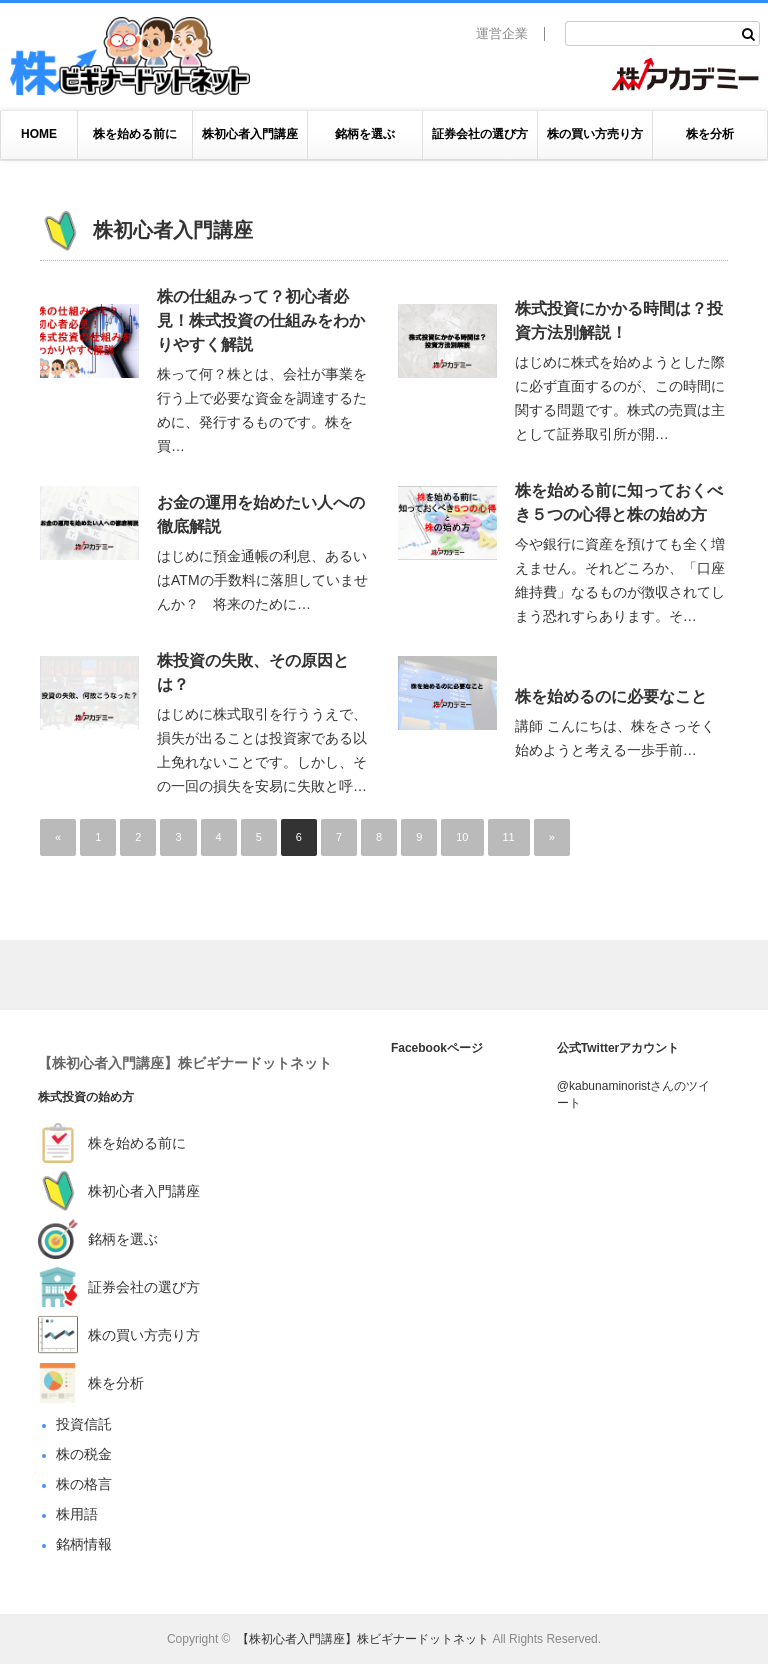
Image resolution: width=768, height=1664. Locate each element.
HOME (39, 134)
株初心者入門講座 (250, 134)
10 (462, 837)
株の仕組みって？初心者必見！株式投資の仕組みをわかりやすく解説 (261, 320)
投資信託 (84, 1424)
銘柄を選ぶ (365, 134)
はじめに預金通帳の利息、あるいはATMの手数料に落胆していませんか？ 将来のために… (262, 580)
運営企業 (502, 33)
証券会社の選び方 (480, 134)
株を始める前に (135, 134)
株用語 (77, 1514)
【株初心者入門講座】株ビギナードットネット (185, 1063)
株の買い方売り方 (595, 134)
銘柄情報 (84, 1544)
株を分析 (710, 134)
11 (509, 837)
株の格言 (84, 1484)
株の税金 (84, 1454)
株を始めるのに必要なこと (611, 696)
